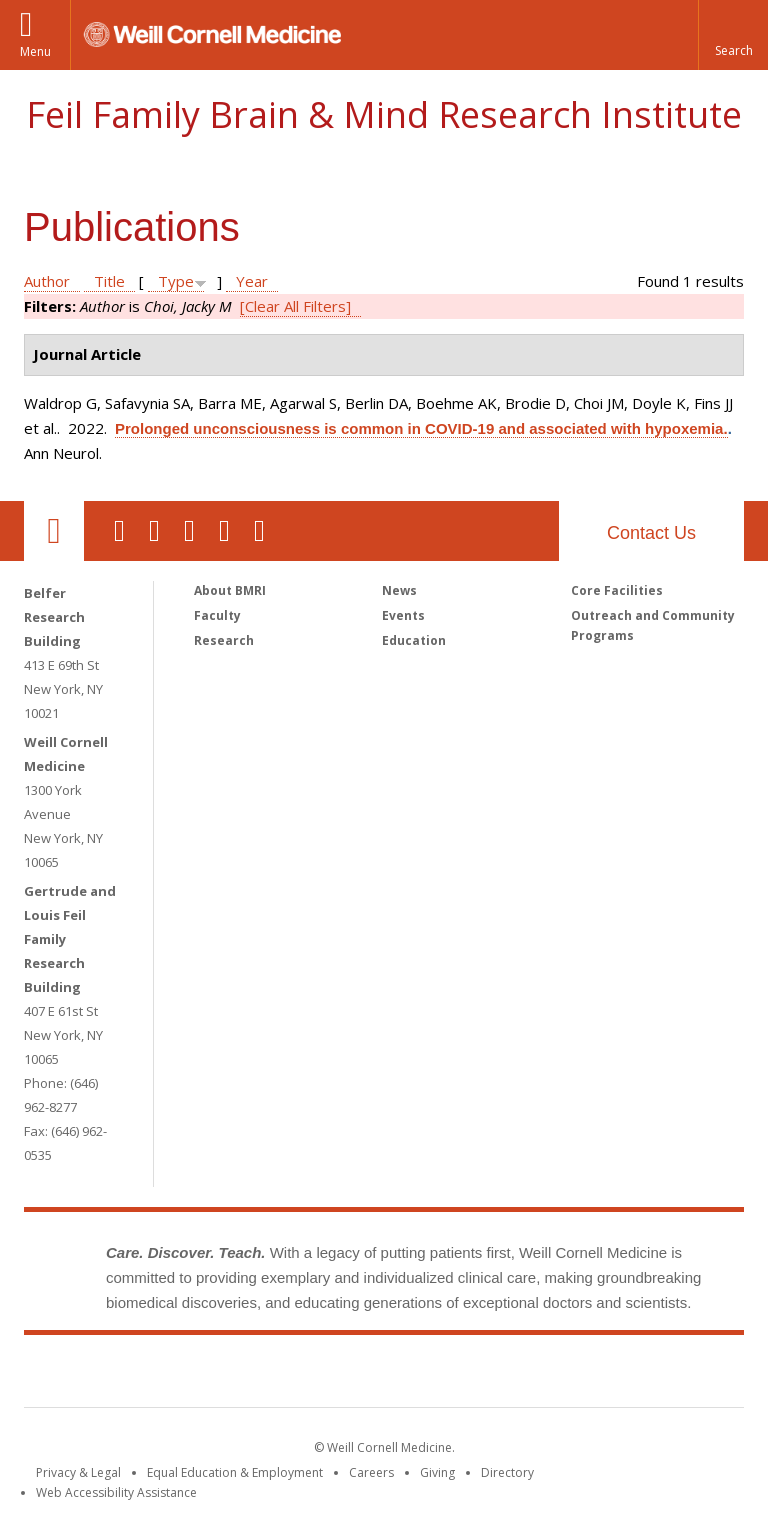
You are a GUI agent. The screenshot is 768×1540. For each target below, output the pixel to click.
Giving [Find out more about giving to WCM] (437, 1472)
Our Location (54, 531)
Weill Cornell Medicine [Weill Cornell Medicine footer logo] (238, 1375)
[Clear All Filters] (295, 306)
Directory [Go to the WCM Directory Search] (507, 1472)
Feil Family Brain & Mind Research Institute (384, 114)
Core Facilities (617, 590)
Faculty (217, 615)
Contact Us (651, 533)
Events (403, 615)
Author (47, 281)
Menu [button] (35, 51)
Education (414, 640)
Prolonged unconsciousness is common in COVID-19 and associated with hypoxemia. (421, 428)
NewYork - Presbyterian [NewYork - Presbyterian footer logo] (551, 1375)
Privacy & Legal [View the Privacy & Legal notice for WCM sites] (78, 1472)
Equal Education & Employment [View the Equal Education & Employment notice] (235, 1472)
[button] (733, 35)
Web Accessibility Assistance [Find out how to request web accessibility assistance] (116, 1492)
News (399, 590)
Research (224, 640)
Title (109, 281)
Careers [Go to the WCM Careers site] (371, 1472)
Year (252, 281)
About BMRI (230, 590)
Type (176, 281)
